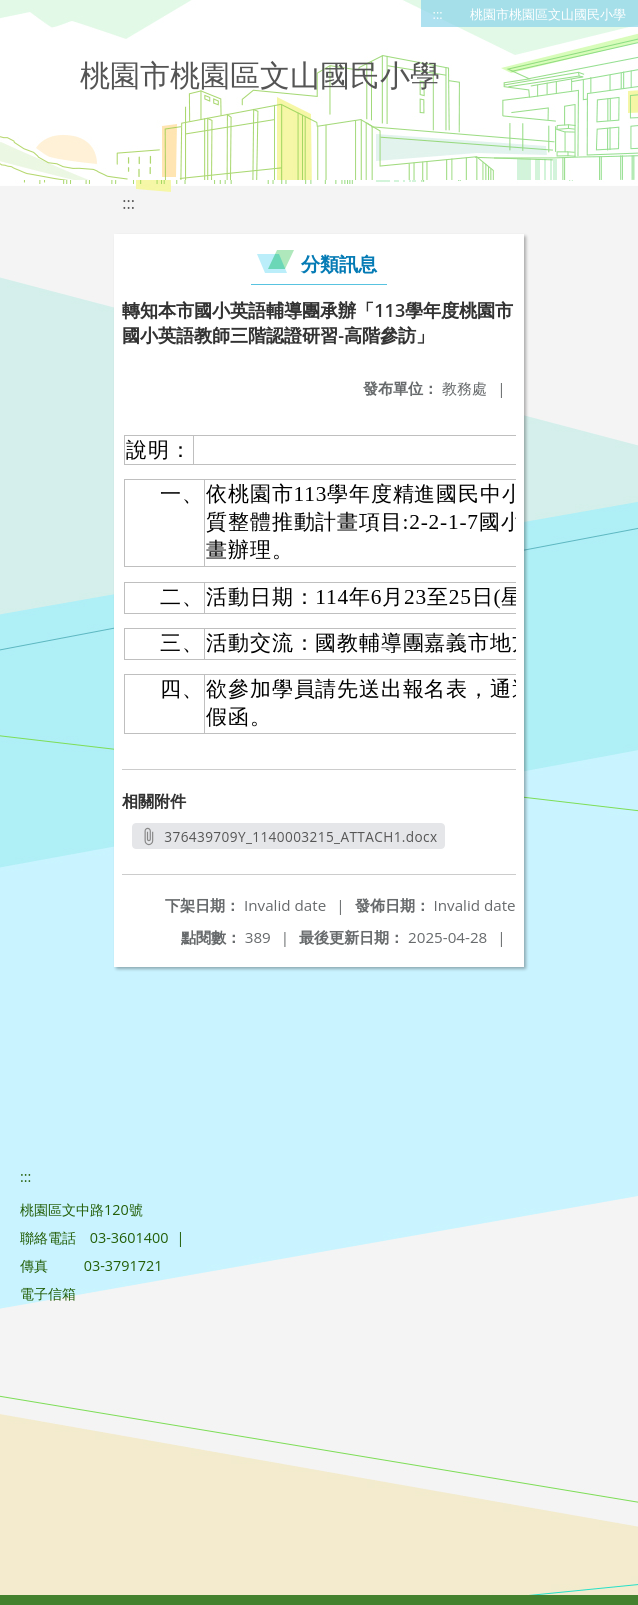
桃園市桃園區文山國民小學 (548, 14)
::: (438, 14)
